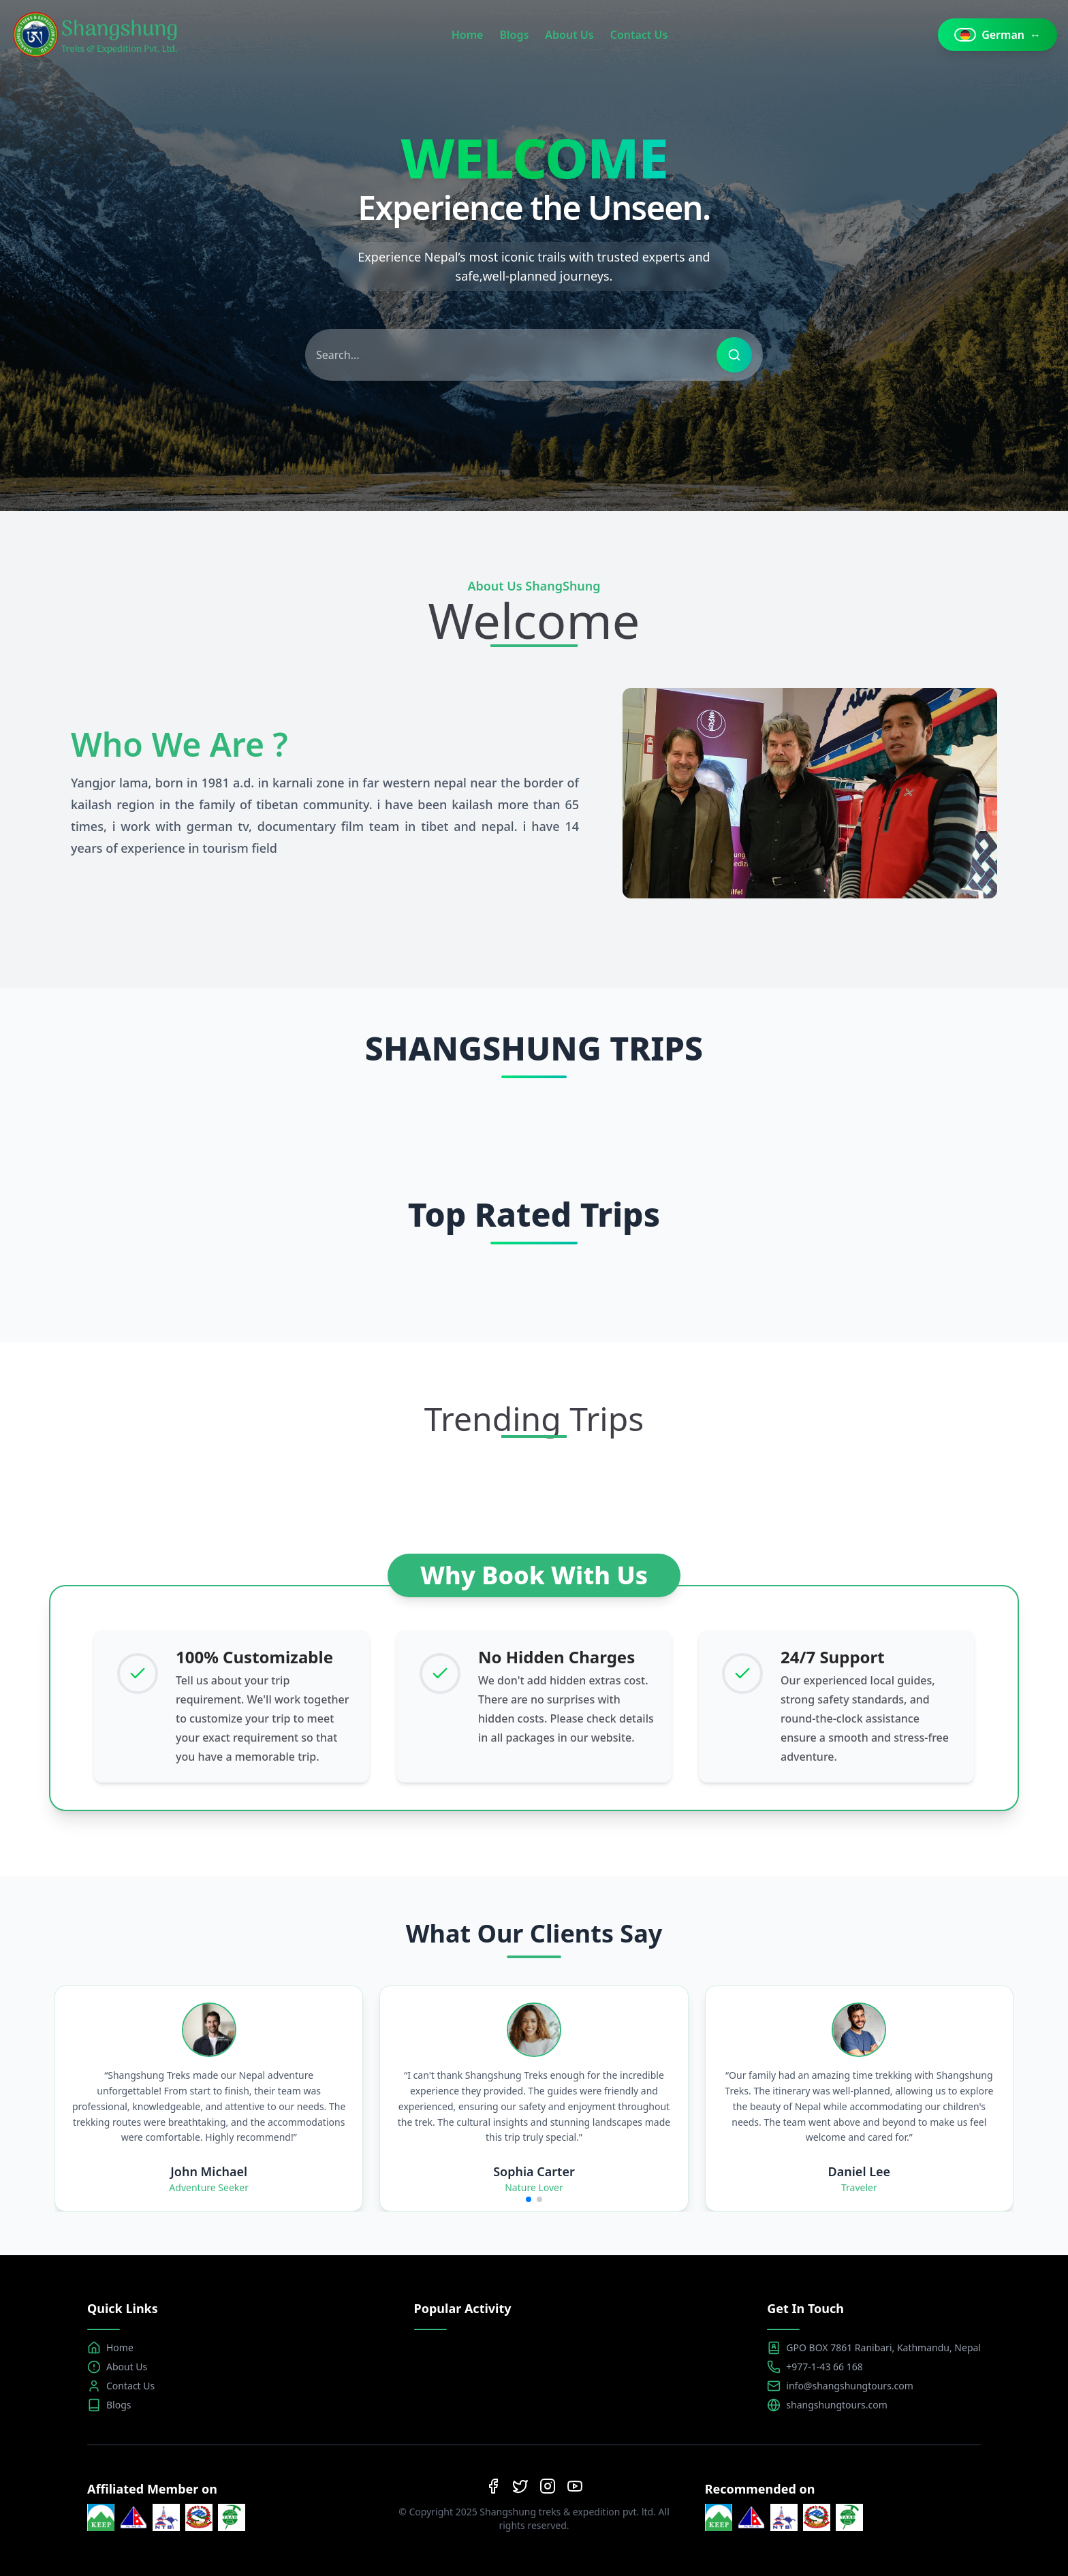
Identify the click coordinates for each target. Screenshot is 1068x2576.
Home (468, 34)
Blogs (514, 34)
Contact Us (639, 34)
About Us (569, 34)
